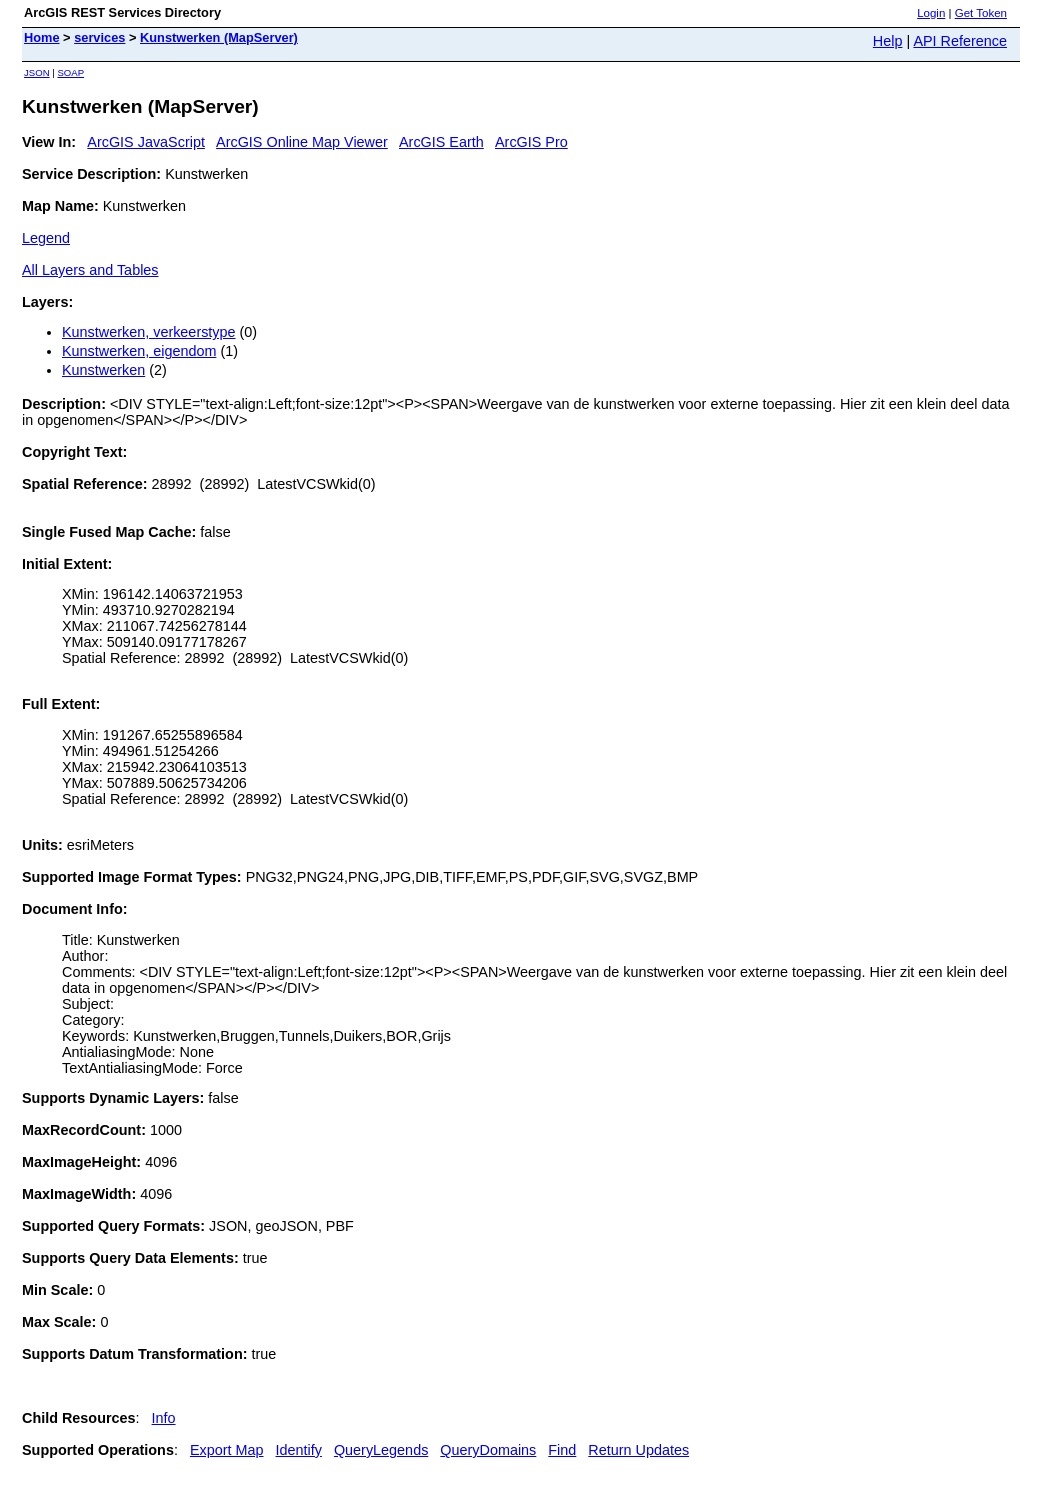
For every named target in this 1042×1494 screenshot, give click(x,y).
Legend (46, 238)
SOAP (70, 72)
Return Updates (638, 1450)
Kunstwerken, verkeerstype (149, 332)
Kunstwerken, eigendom (139, 351)
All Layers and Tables (90, 270)
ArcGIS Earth (441, 142)
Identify (299, 1450)
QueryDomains (488, 1450)
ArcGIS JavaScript (146, 142)
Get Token (981, 13)
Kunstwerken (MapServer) (219, 37)
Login (931, 13)
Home (42, 37)
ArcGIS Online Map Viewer (302, 142)
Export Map (227, 1450)
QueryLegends (381, 1450)
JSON (37, 72)
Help (888, 41)
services (99, 37)
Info (164, 1418)
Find (562, 1450)
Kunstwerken (103, 370)
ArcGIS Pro (531, 142)
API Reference (960, 41)
